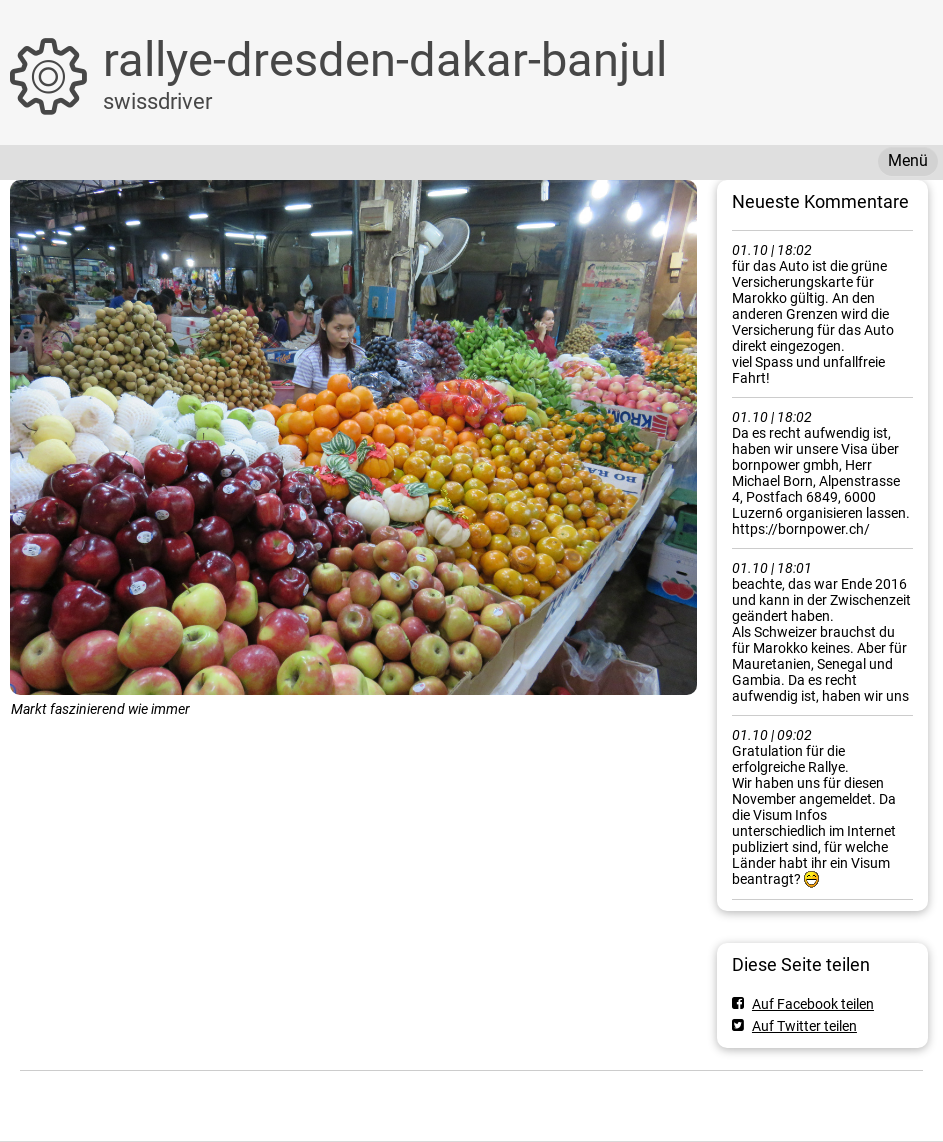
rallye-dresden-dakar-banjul (385, 59)
